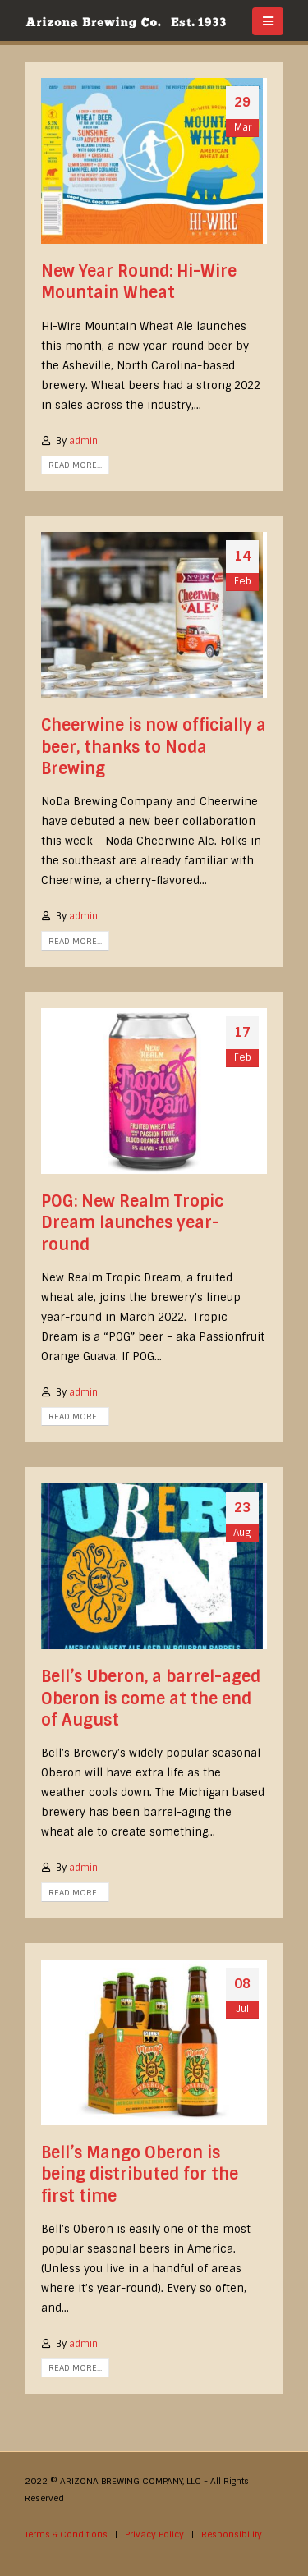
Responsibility (231, 2534)
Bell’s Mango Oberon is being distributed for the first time (139, 2175)
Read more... (75, 465)
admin (83, 440)
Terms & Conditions (66, 2534)
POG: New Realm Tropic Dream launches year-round (132, 1223)
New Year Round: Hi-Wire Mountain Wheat (139, 282)
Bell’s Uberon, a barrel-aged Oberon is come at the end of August (150, 1698)
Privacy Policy (154, 2534)
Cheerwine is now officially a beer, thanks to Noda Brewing (153, 747)
